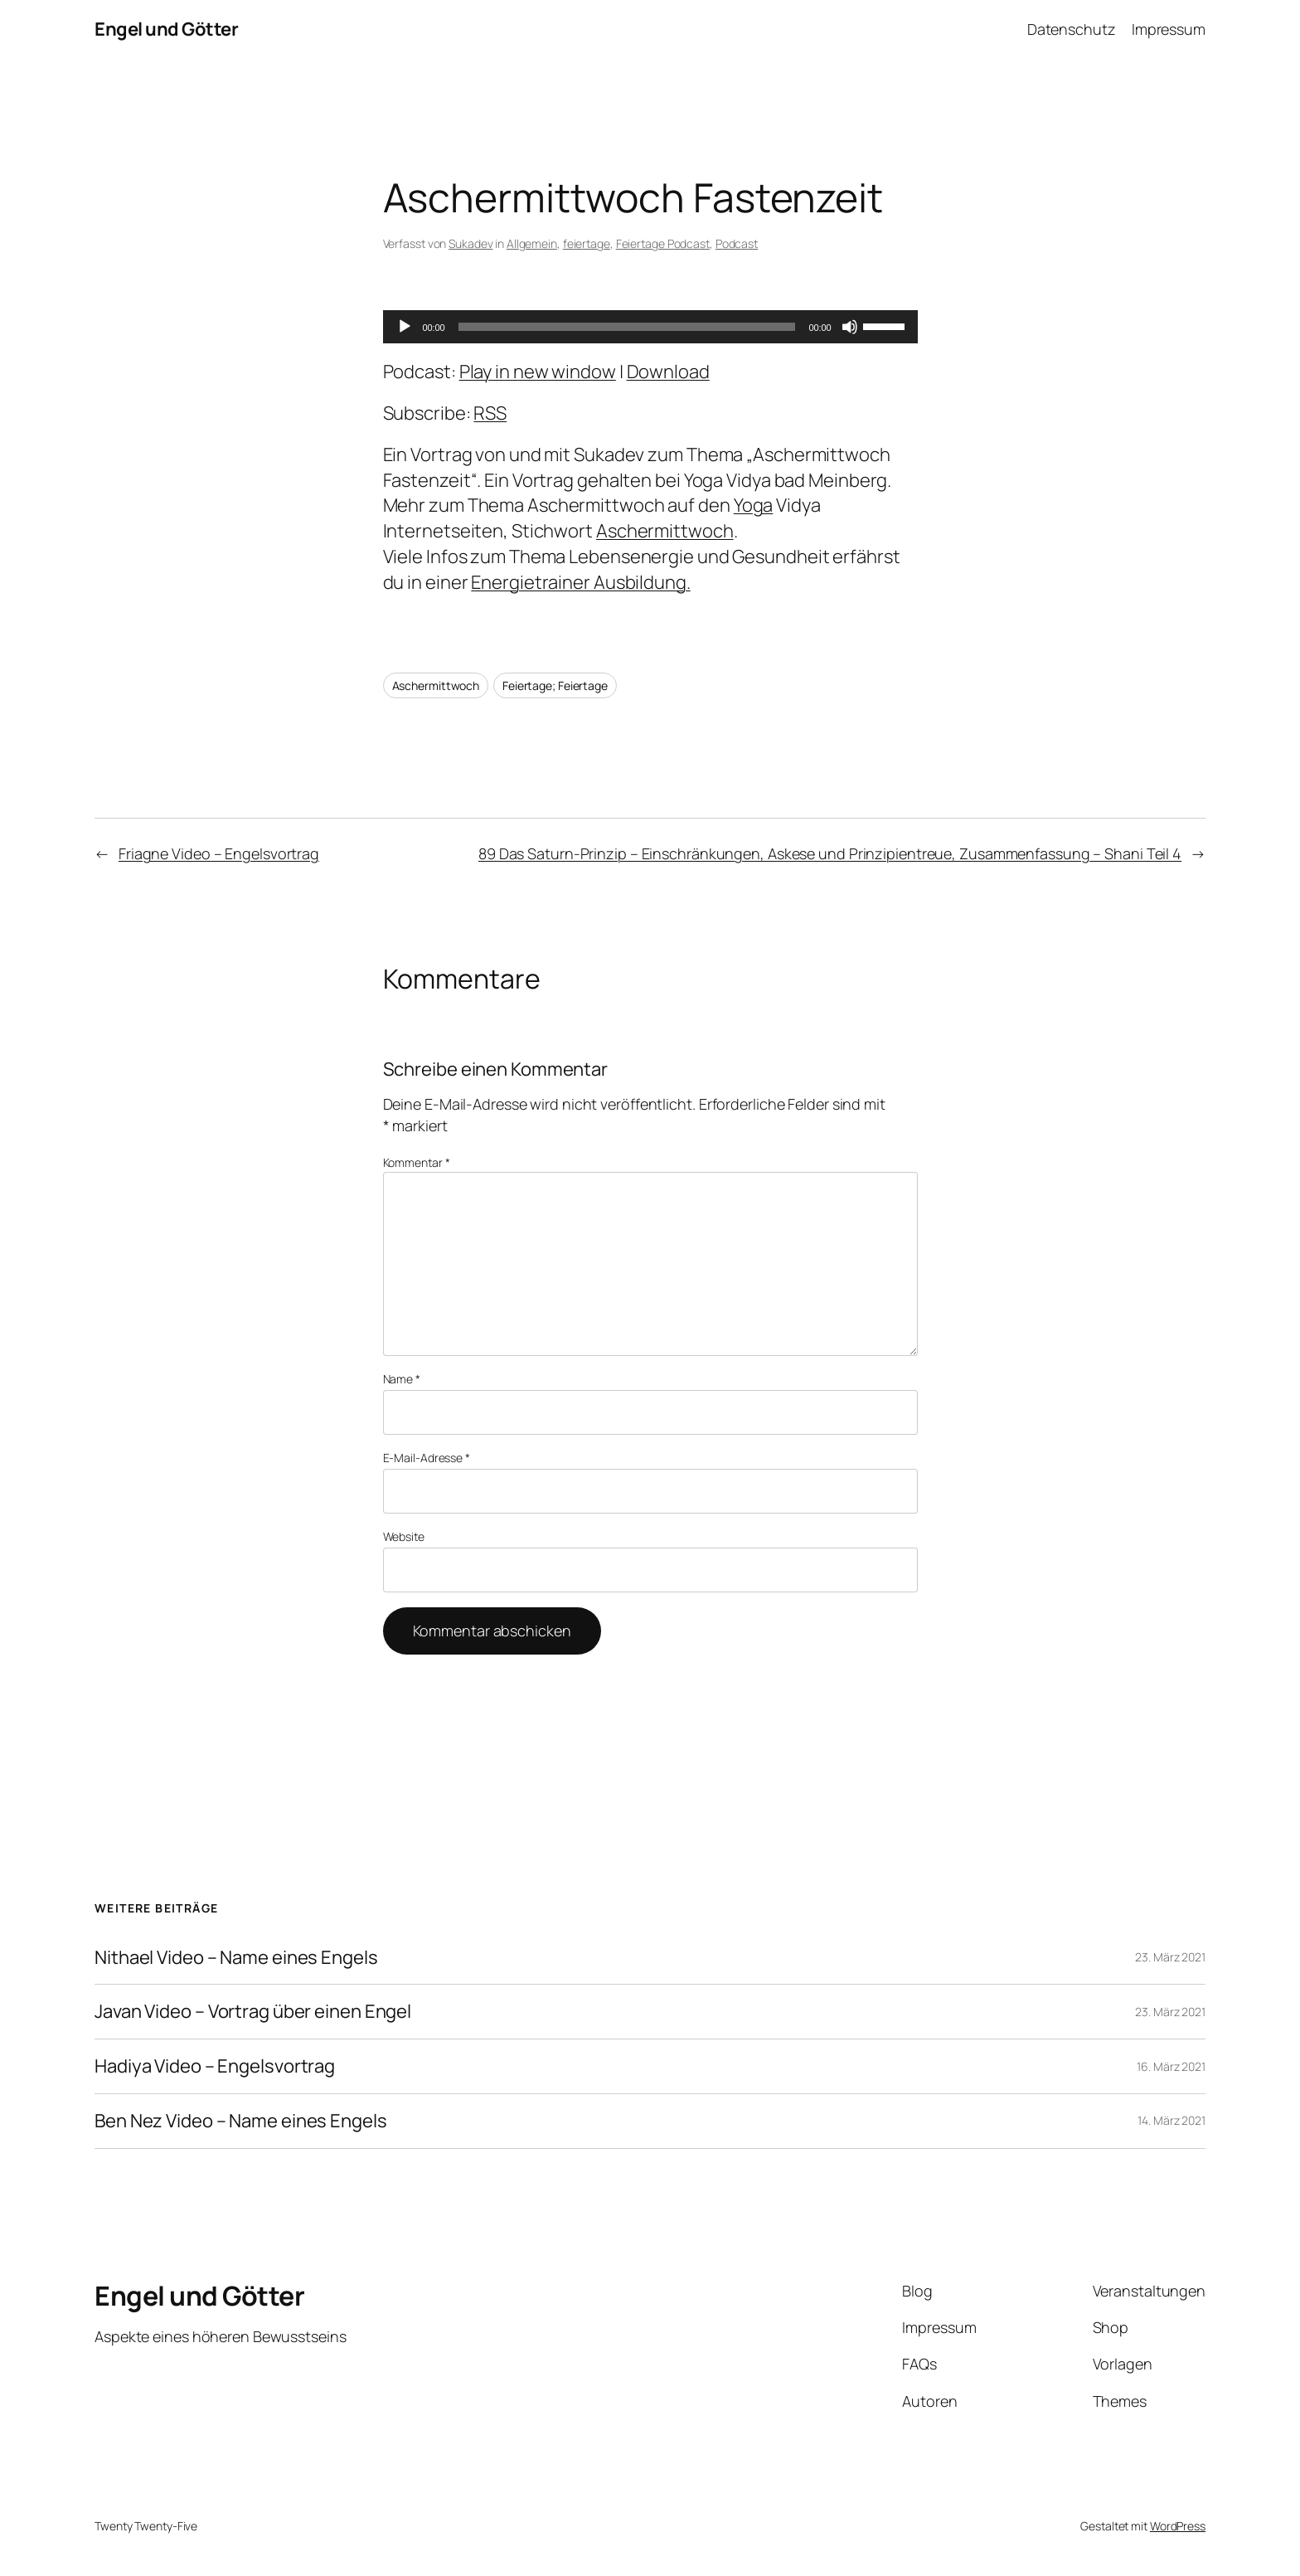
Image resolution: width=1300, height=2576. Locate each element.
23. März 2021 (1170, 1957)
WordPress (1177, 2526)
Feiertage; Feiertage (555, 685)
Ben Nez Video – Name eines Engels (241, 2121)
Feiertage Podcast (663, 243)
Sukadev (470, 243)
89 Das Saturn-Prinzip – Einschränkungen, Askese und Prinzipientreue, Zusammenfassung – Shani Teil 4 (829, 853)
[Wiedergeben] (404, 326)
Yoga (754, 505)
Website (403, 1536)
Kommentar (416, 1162)
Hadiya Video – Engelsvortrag (215, 2066)
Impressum (1168, 29)
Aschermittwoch (665, 530)
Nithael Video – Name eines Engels (236, 1957)
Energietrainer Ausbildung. (580, 582)
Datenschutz (1071, 29)
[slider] (627, 327)
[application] (650, 326)
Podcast (736, 243)
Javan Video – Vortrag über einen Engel (253, 2011)
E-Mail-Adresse (426, 1457)
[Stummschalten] (850, 326)
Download (668, 371)
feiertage (586, 243)
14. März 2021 (1171, 2120)
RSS (490, 413)
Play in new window (537, 371)
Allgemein (532, 243)
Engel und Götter (166, 29)
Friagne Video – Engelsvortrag (219, 853)
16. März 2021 (1171, 2066)
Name (401, 1379)
